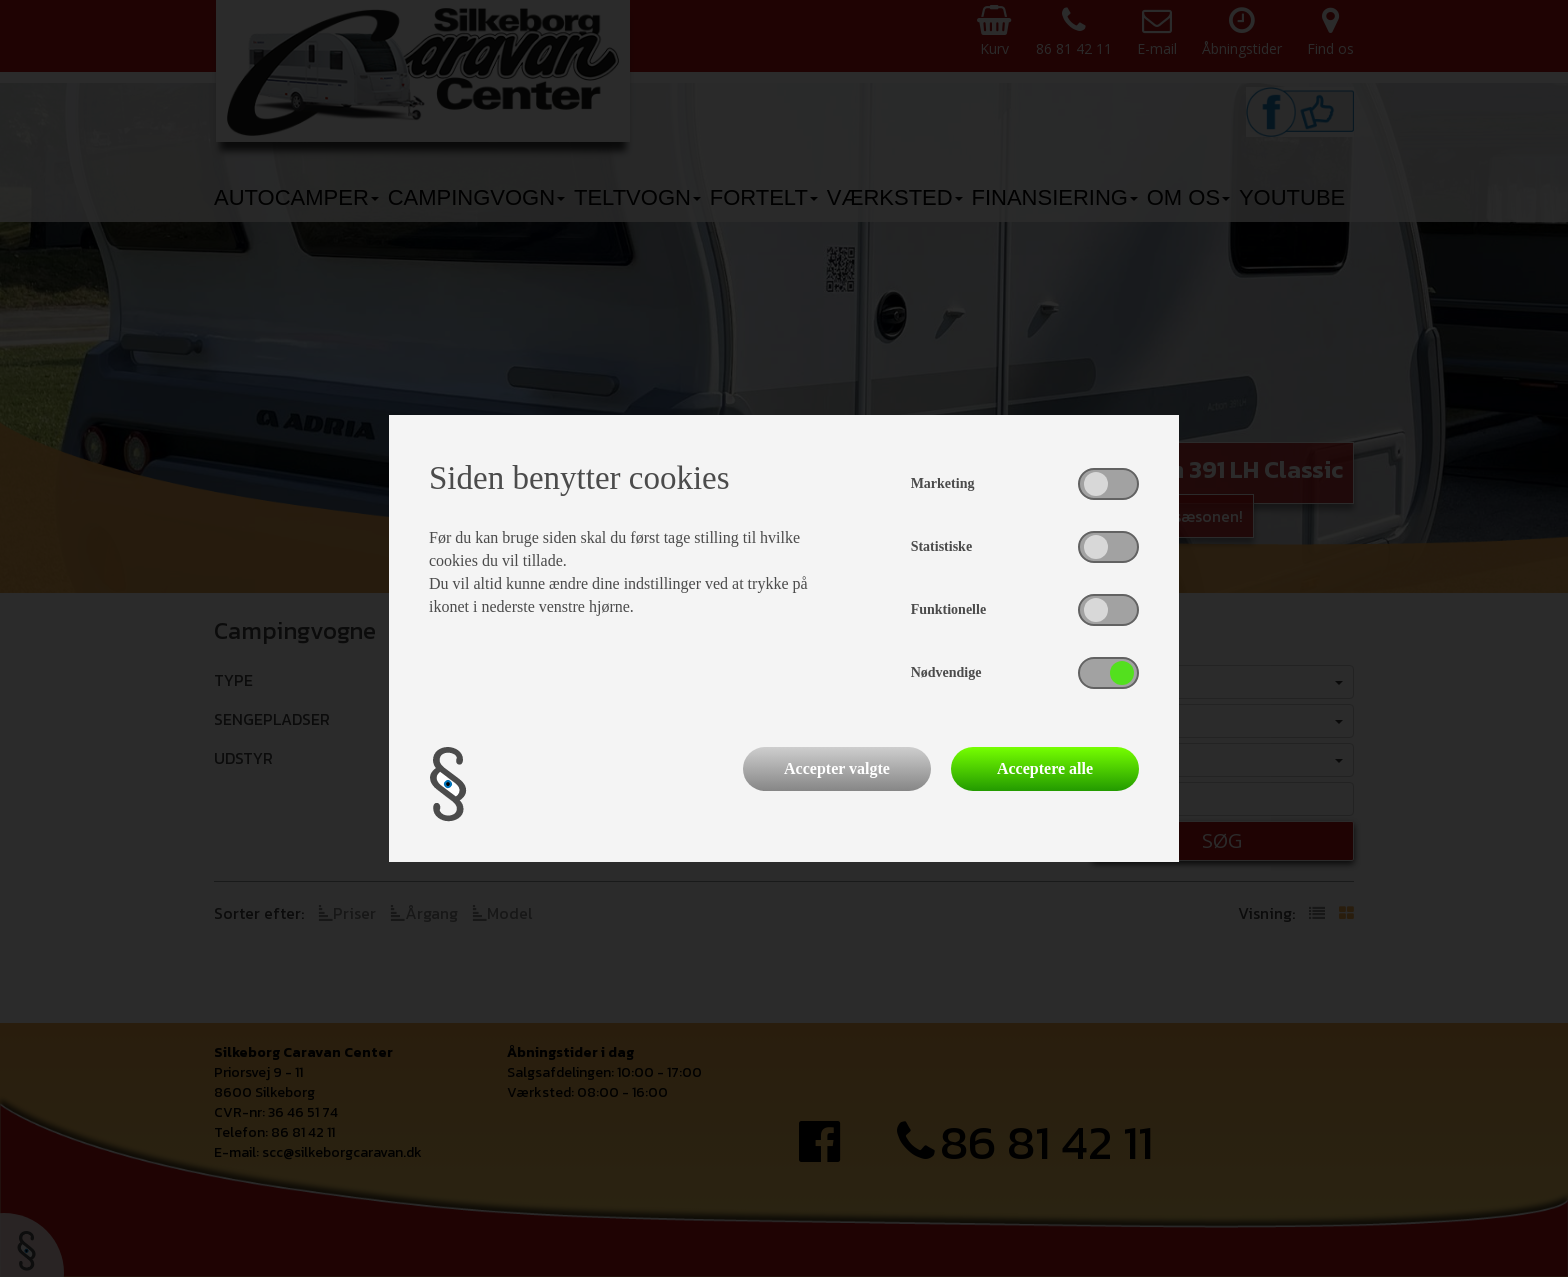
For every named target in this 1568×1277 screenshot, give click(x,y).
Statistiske (941, 546)
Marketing (943, 483)
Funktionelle (948, 609)
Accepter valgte (837, 768)
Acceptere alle (1045, 768)
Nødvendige (946, 672)
